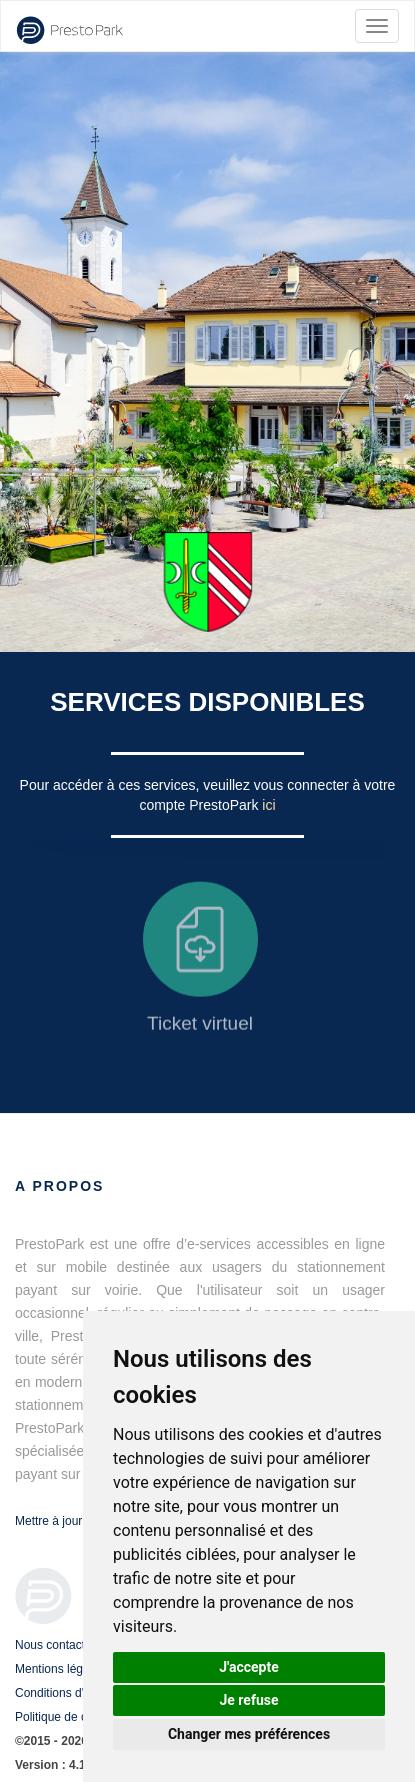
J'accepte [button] (249, 1667)
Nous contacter (55, 1645)
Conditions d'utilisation (74, 1693)
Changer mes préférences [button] (249, 1734)
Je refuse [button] (248, 1700)
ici (268, 805)
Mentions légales (60, 1669)
